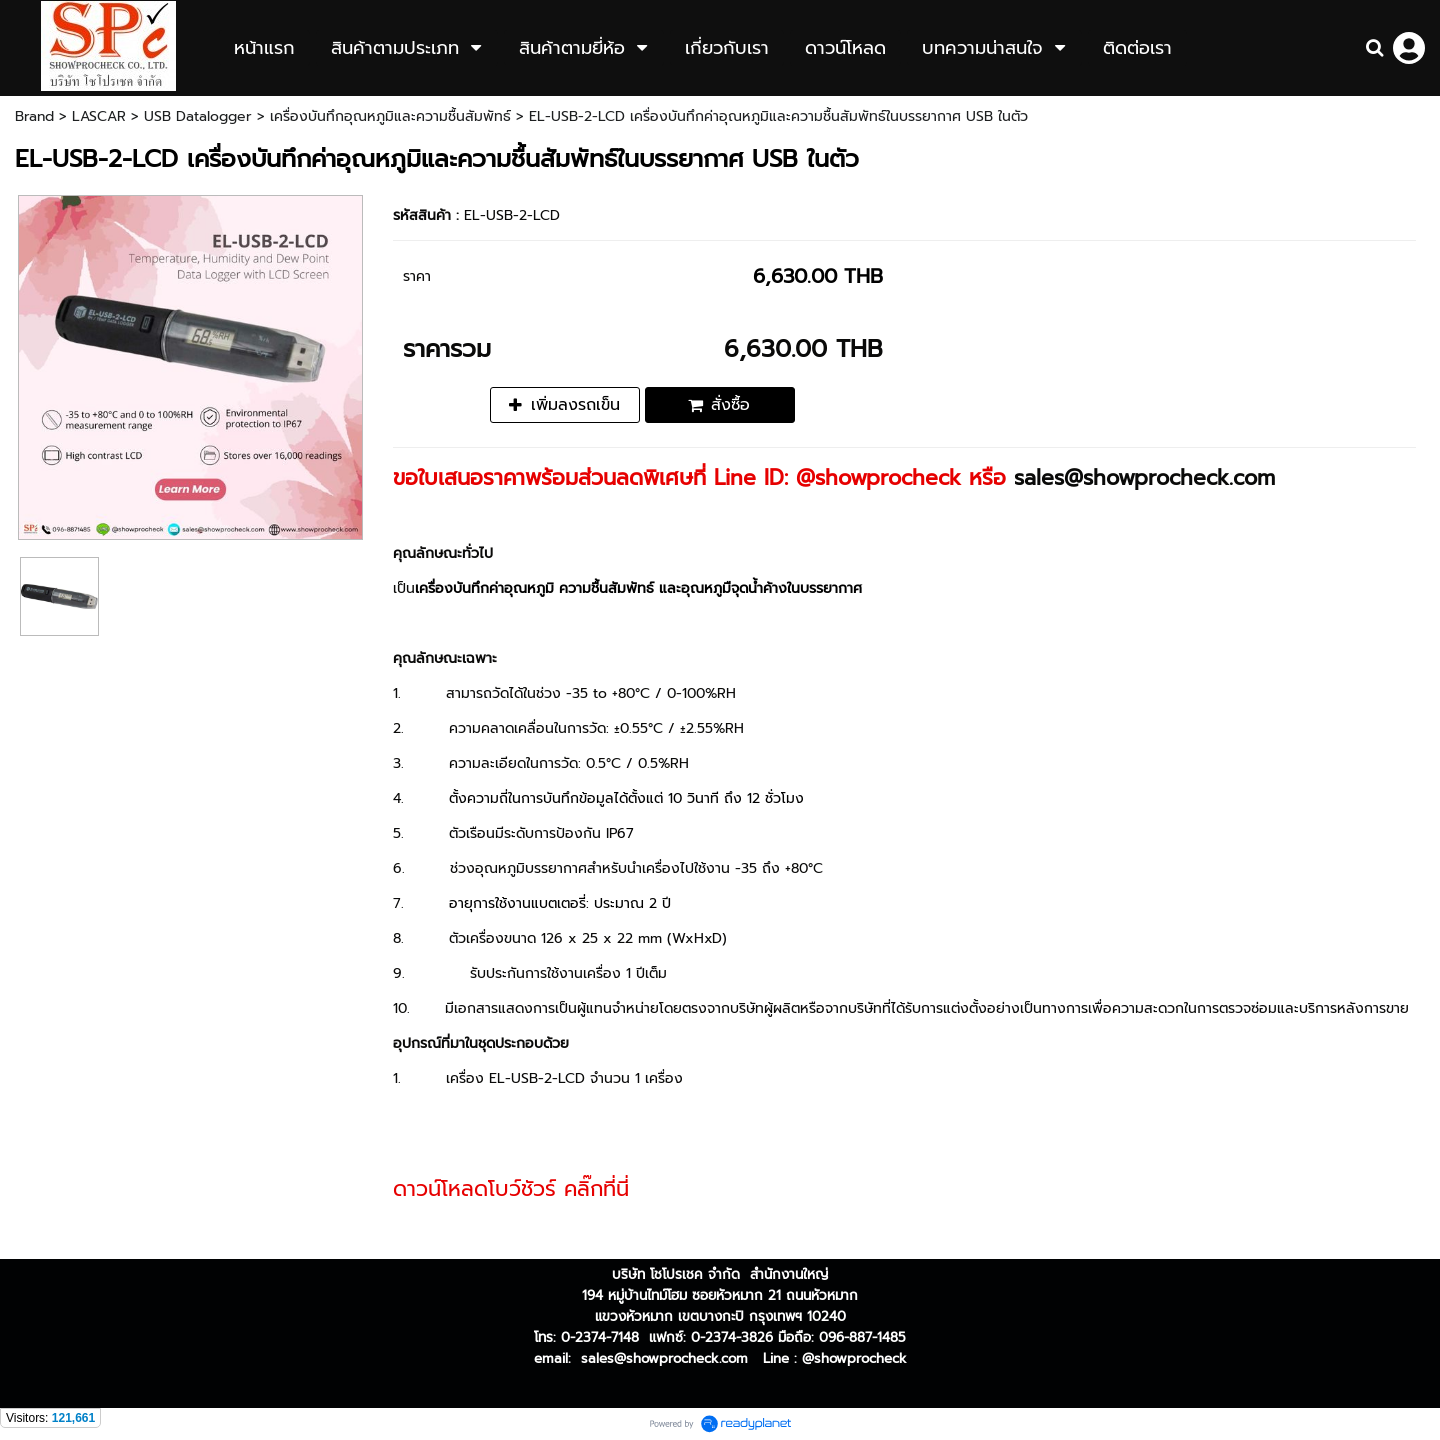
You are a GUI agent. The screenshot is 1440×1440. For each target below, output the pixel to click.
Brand (34, 116)
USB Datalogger (198, 116)
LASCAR (99, 116)
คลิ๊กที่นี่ (596, 1189)
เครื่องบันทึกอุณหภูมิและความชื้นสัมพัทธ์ (390, 116)
